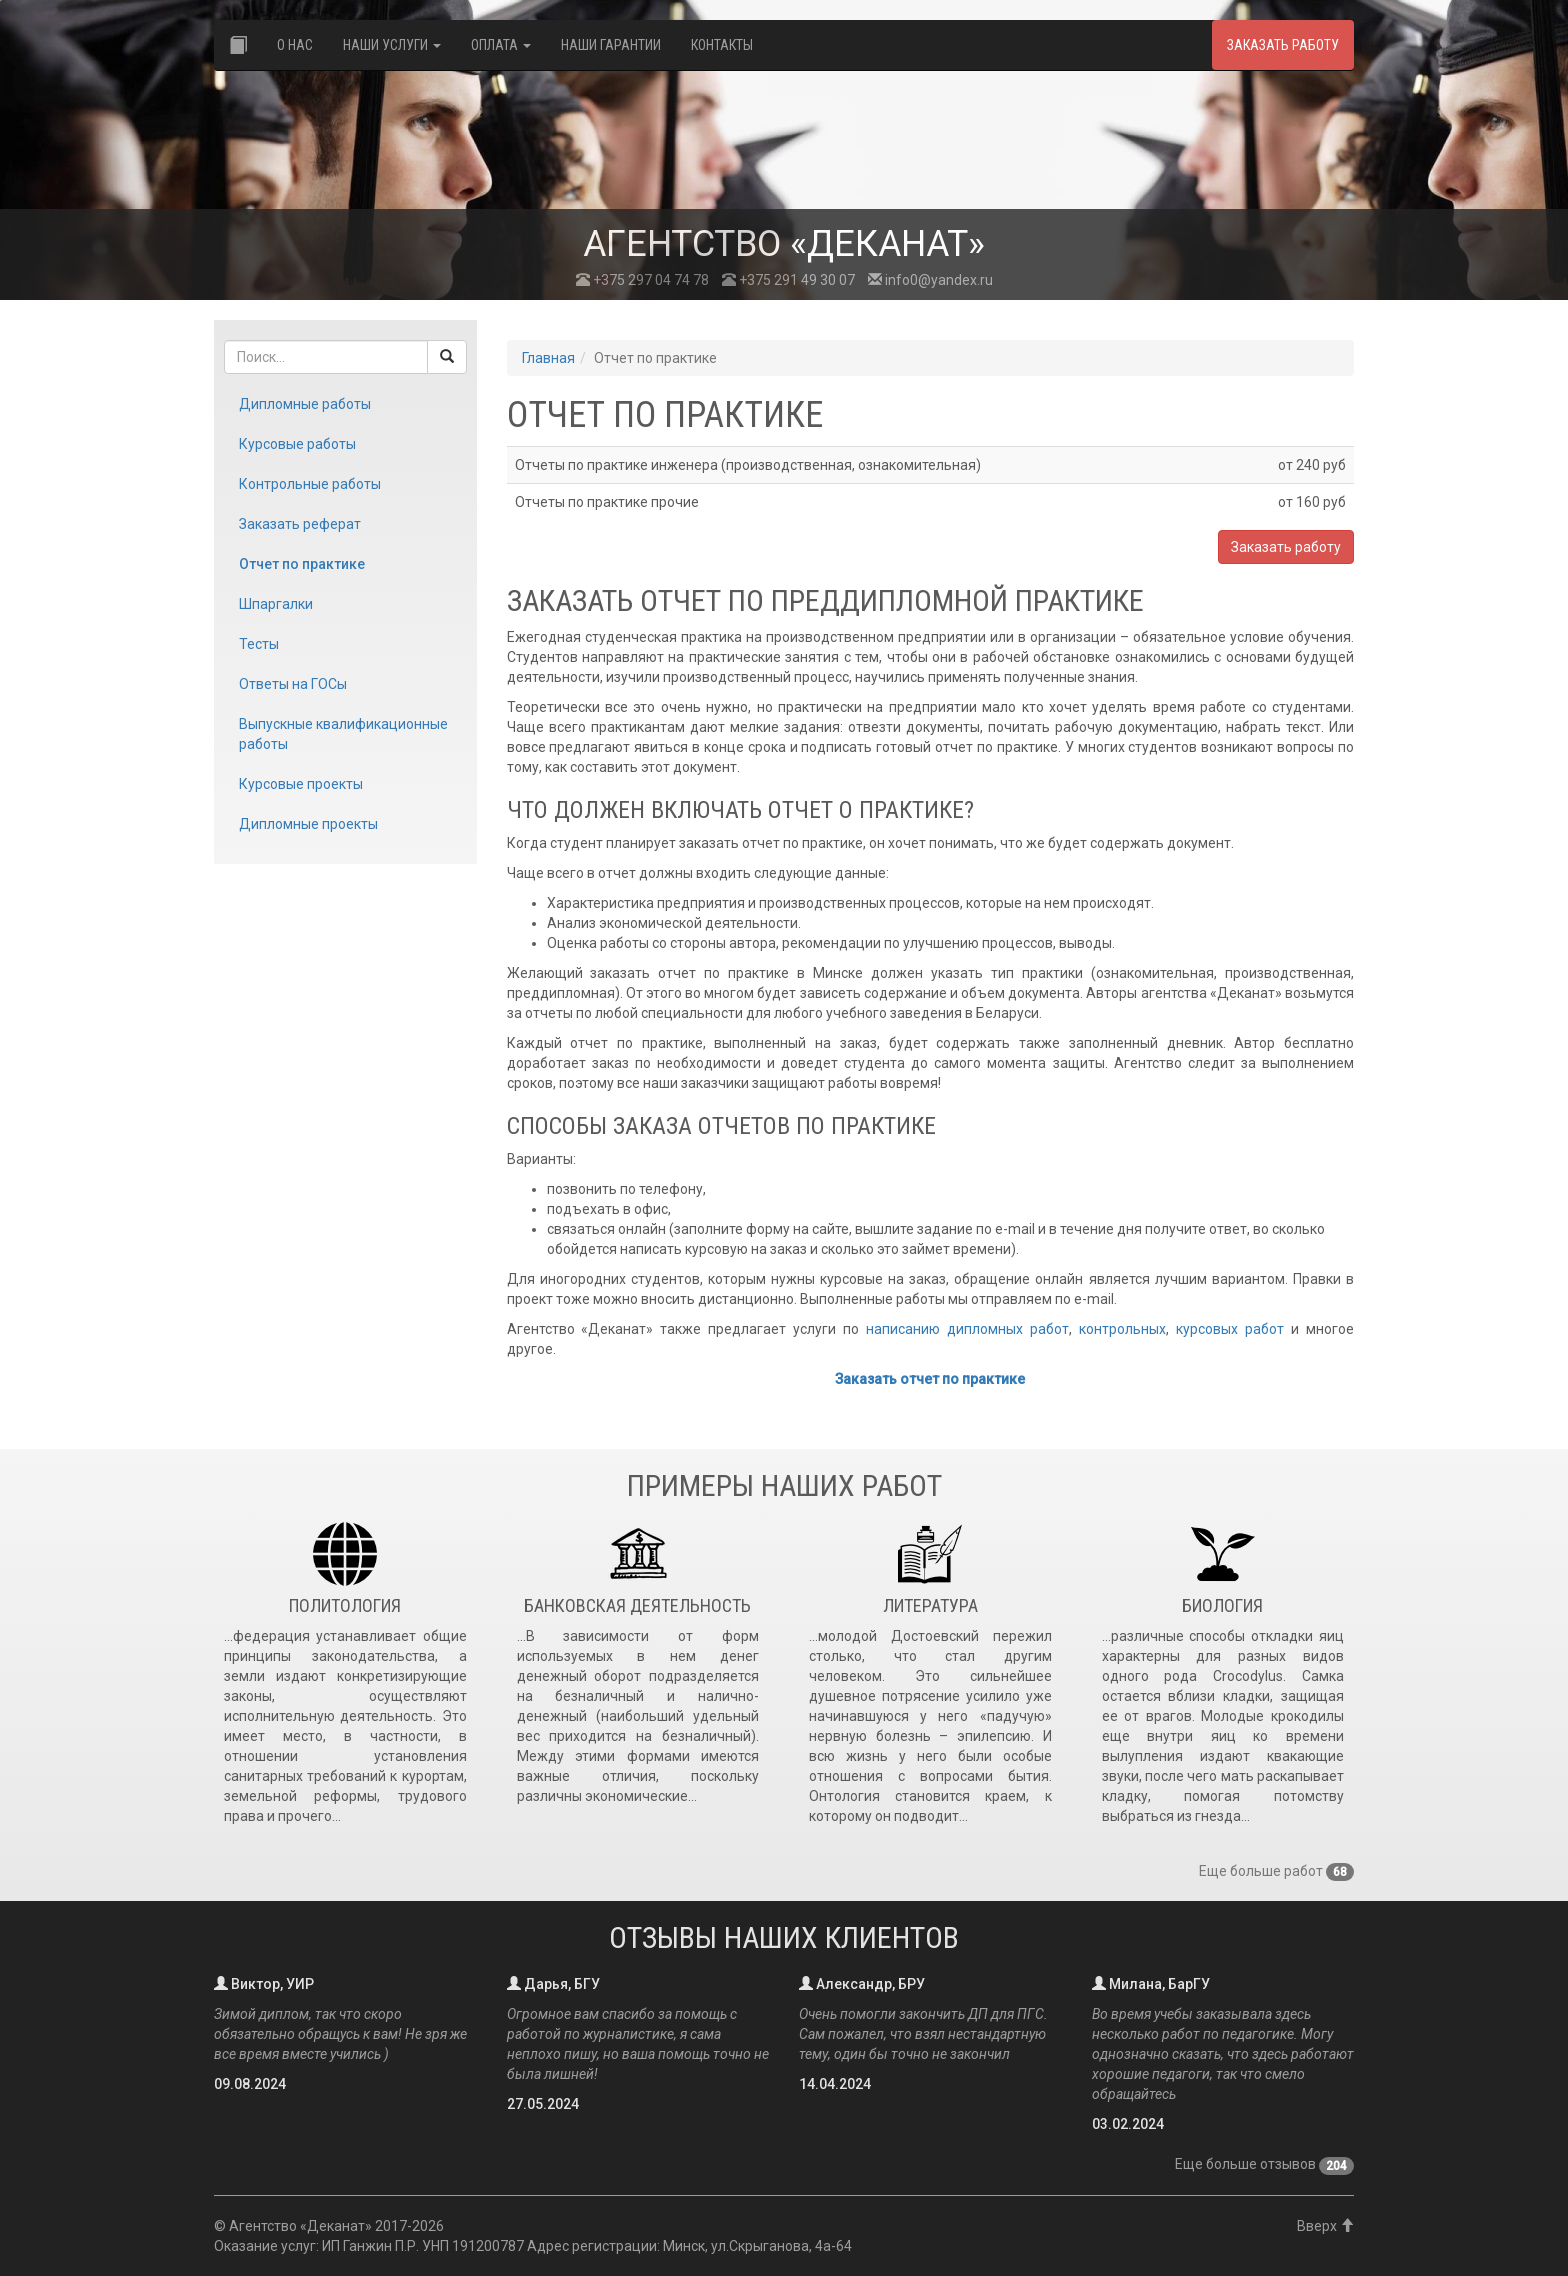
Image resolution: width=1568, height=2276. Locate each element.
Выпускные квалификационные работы (343, 734)
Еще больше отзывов (1264, 2164)
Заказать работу (1283, 45)
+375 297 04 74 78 (642, 280)
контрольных (1122, 1329)
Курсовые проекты (301, 784)
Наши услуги (392, 45)
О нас (295, 45)
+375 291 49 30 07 (788, 280)
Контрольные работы (310, 484)
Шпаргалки (276, 604)
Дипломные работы (305, 404)
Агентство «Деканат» (300, 2226)
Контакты (722, 45)
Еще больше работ (1276, 1871)
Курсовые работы (297, 444)
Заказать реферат (300, 524)
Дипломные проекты (308, 824)
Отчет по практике (302, 564)
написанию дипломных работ (967, 1329)
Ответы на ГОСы (293, 684)
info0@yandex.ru (930, 280)
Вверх (1325, 2226)
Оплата (501, 45)
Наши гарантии (611, 45)
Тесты (259, 644)
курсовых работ (1230, 1329)
